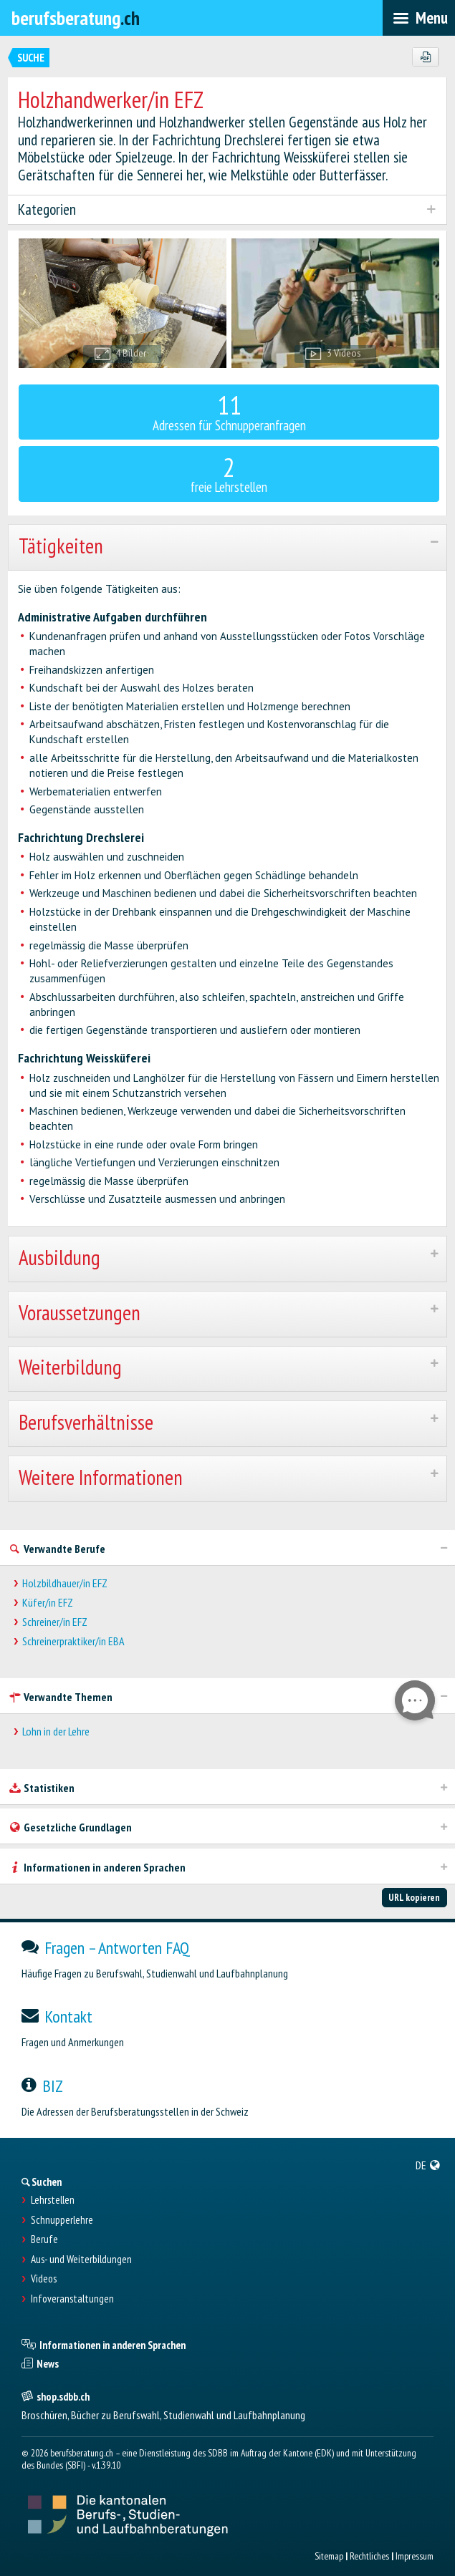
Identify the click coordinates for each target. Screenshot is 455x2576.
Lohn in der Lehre (56, 1731)
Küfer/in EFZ (47, 1602)
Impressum (415, 2556)
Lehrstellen (53, 2200)
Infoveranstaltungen (72, 2298)
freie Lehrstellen (229, 473)
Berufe (44, 2239)
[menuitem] (428, 2165)
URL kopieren (414, 1897)
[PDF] (425, 57)
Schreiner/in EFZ (54, 1622)
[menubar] (419, 18)
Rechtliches (369, 2556)
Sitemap (329, 2556)
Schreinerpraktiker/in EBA (73, 1641)
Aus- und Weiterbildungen (81, 2259)
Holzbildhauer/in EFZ (64, 1583)
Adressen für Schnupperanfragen (229, 410)
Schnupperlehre (62, 2220)
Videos (44, 2278)
